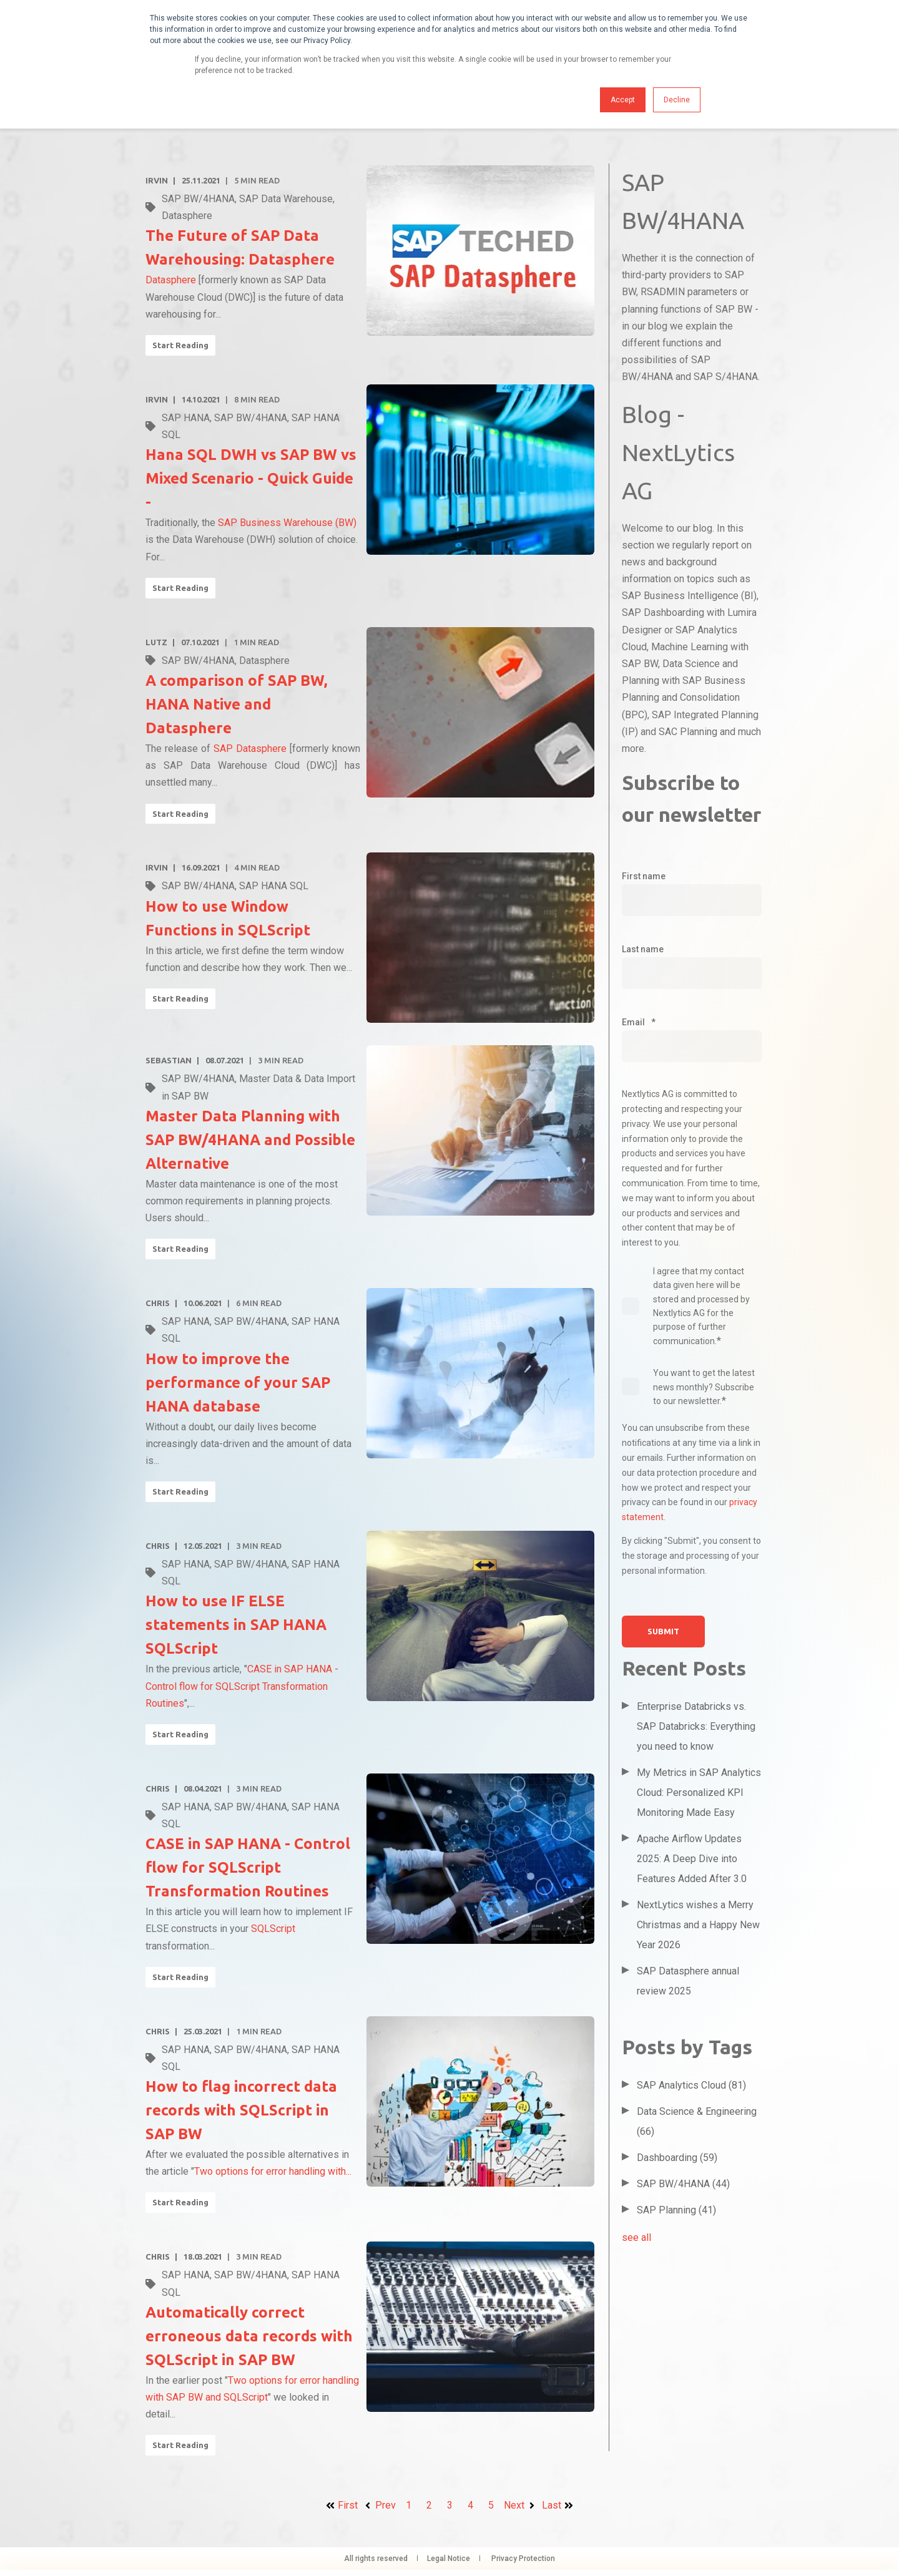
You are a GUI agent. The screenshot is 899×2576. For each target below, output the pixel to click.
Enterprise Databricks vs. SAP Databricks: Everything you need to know (696, 1726)
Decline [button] (677, 99)
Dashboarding (677, 2158)
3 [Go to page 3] (450, 2505)
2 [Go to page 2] (429, 2505)
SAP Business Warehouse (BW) (287, 523)
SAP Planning (676, 2210)
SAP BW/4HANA (198, 199)
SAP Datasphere (250, 748)
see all (636, 2237)
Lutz (156, 642)
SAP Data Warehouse (286, 199)
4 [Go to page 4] (470, 2505)
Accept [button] (623, 99)
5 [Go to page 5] (491, 2505)
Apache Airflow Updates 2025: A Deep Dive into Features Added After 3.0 (692, 1859)
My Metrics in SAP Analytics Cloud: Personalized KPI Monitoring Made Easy (699, 1792)
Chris (157, 1303)
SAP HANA (186, 418)
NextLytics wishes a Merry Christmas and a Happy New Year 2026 (698, 1925)
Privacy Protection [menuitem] (523, 2558)
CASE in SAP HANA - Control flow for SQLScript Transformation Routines (241, 1686)
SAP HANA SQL (273, 886)
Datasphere (187, 216)
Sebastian (168, 1060)
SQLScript (273, 1928)
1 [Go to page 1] (408, 2505)
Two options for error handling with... (272, 2171)
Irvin (156, 180)
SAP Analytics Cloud (691, 2085)
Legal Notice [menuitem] (448, 2558)
